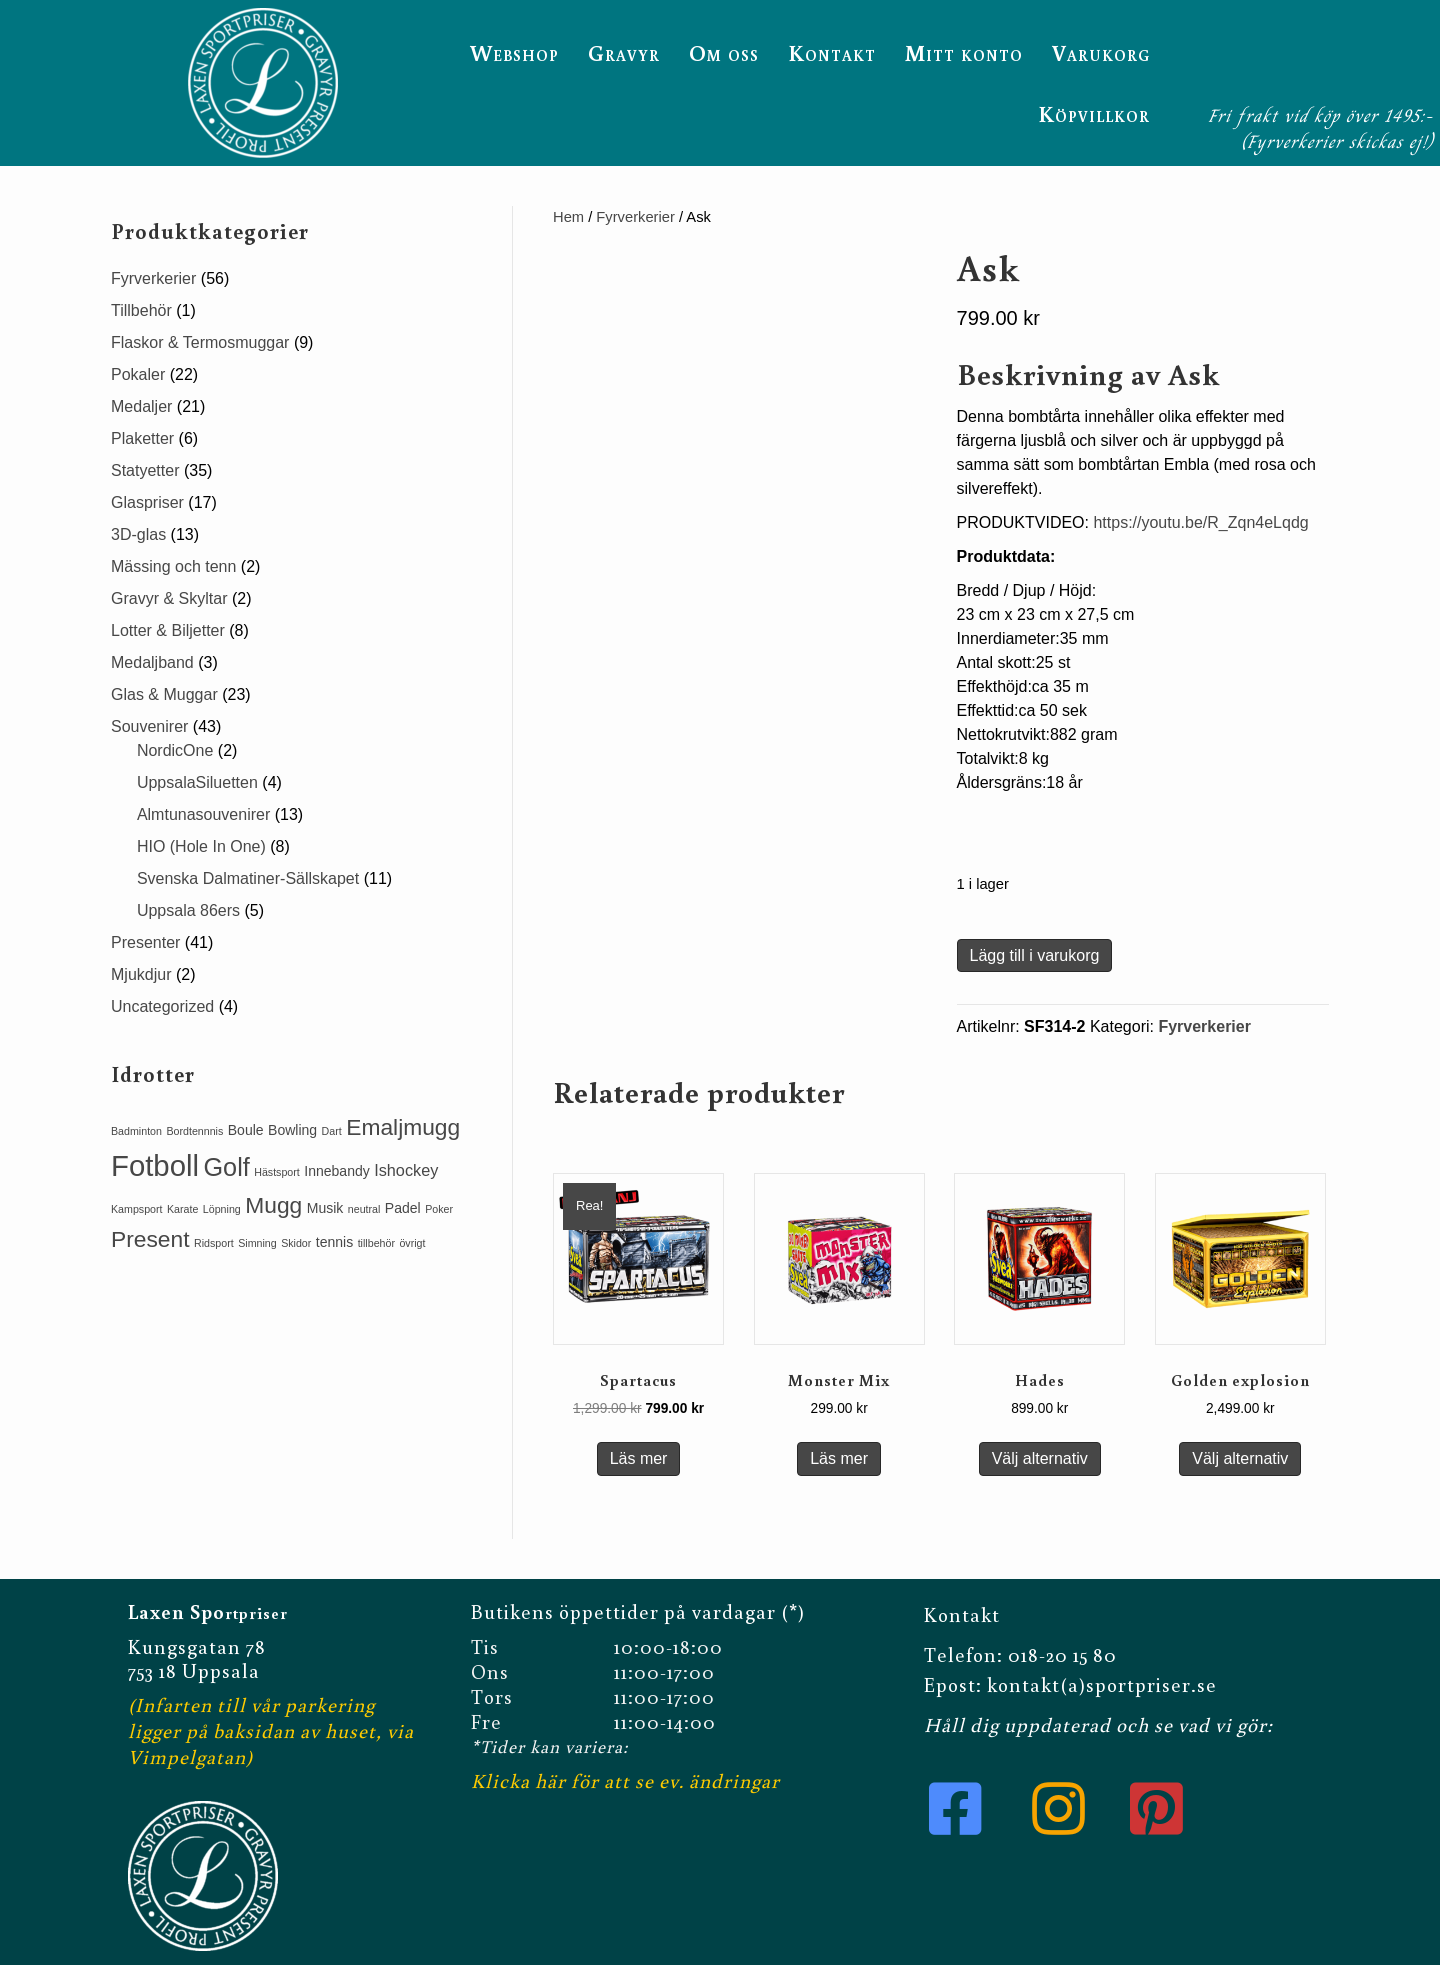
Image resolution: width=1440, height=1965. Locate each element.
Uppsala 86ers (188, 910)
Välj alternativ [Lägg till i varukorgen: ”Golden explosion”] (1240, 1458)
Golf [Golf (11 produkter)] (226, 1167)
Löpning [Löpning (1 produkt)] (222, 1209)
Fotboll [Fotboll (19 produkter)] (155, 1165)
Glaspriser (147, 502)
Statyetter (145, 470)
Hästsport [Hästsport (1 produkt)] (277, 1172)
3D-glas (138, 534)
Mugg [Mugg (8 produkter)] (273, 1205)
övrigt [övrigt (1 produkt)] (412, 1243)
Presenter (145, 942)
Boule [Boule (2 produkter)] (246, 1130)
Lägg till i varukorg (1035, 955)
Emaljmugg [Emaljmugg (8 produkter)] (403, 1127)
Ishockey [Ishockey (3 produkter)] (406, 1170)
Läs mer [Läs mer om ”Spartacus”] (639, 1458)
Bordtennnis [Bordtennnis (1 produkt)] (194, 1131)
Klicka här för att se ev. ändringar (625, 1780)
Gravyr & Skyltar (169, 598)
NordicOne (175, 750)
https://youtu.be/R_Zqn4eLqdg (1200, 522)
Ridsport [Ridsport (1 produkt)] (214, 1243)
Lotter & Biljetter (168, 630)
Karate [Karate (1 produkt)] (182, 1209)
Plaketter (142, 438)
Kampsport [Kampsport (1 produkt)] (137, 1209)
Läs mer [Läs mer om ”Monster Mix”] (839, 1458)
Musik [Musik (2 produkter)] (325, 1208)
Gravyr (624, 52)
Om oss (724, 52)
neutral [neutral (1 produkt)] (364, 1209)
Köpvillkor (1094, 113)
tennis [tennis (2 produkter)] (334, 1242)
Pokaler (138, 374)
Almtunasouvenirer (203, 814)
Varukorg (1101, 52)
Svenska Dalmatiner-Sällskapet (248, 878)
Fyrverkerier (635, 217)
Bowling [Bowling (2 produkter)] (292, 1130)
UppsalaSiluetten (197, 782)
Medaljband (152, 662)
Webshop (514, 52)
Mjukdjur (141, 974)
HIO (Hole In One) (201, 846)
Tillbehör (141, 310)
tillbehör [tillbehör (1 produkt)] (376, 1243)
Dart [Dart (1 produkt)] (332, 1131)
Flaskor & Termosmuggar (200, 342)
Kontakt (832, 52)
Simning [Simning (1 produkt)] (257, 1243)
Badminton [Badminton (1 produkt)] (136, 1131)
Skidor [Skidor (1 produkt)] (296, 1243)
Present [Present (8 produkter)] (150, 1239)
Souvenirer (149, 726)
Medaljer (141, 406)
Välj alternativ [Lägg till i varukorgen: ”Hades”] (1040, 1458)
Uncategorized (162, 1006)
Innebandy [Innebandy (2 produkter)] (336, 1171)
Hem (568, 217)
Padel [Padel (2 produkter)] (403, 1208)
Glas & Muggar (164, 694)
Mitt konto (964, 52)
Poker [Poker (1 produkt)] (439, 1209)
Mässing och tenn (173, 566)
